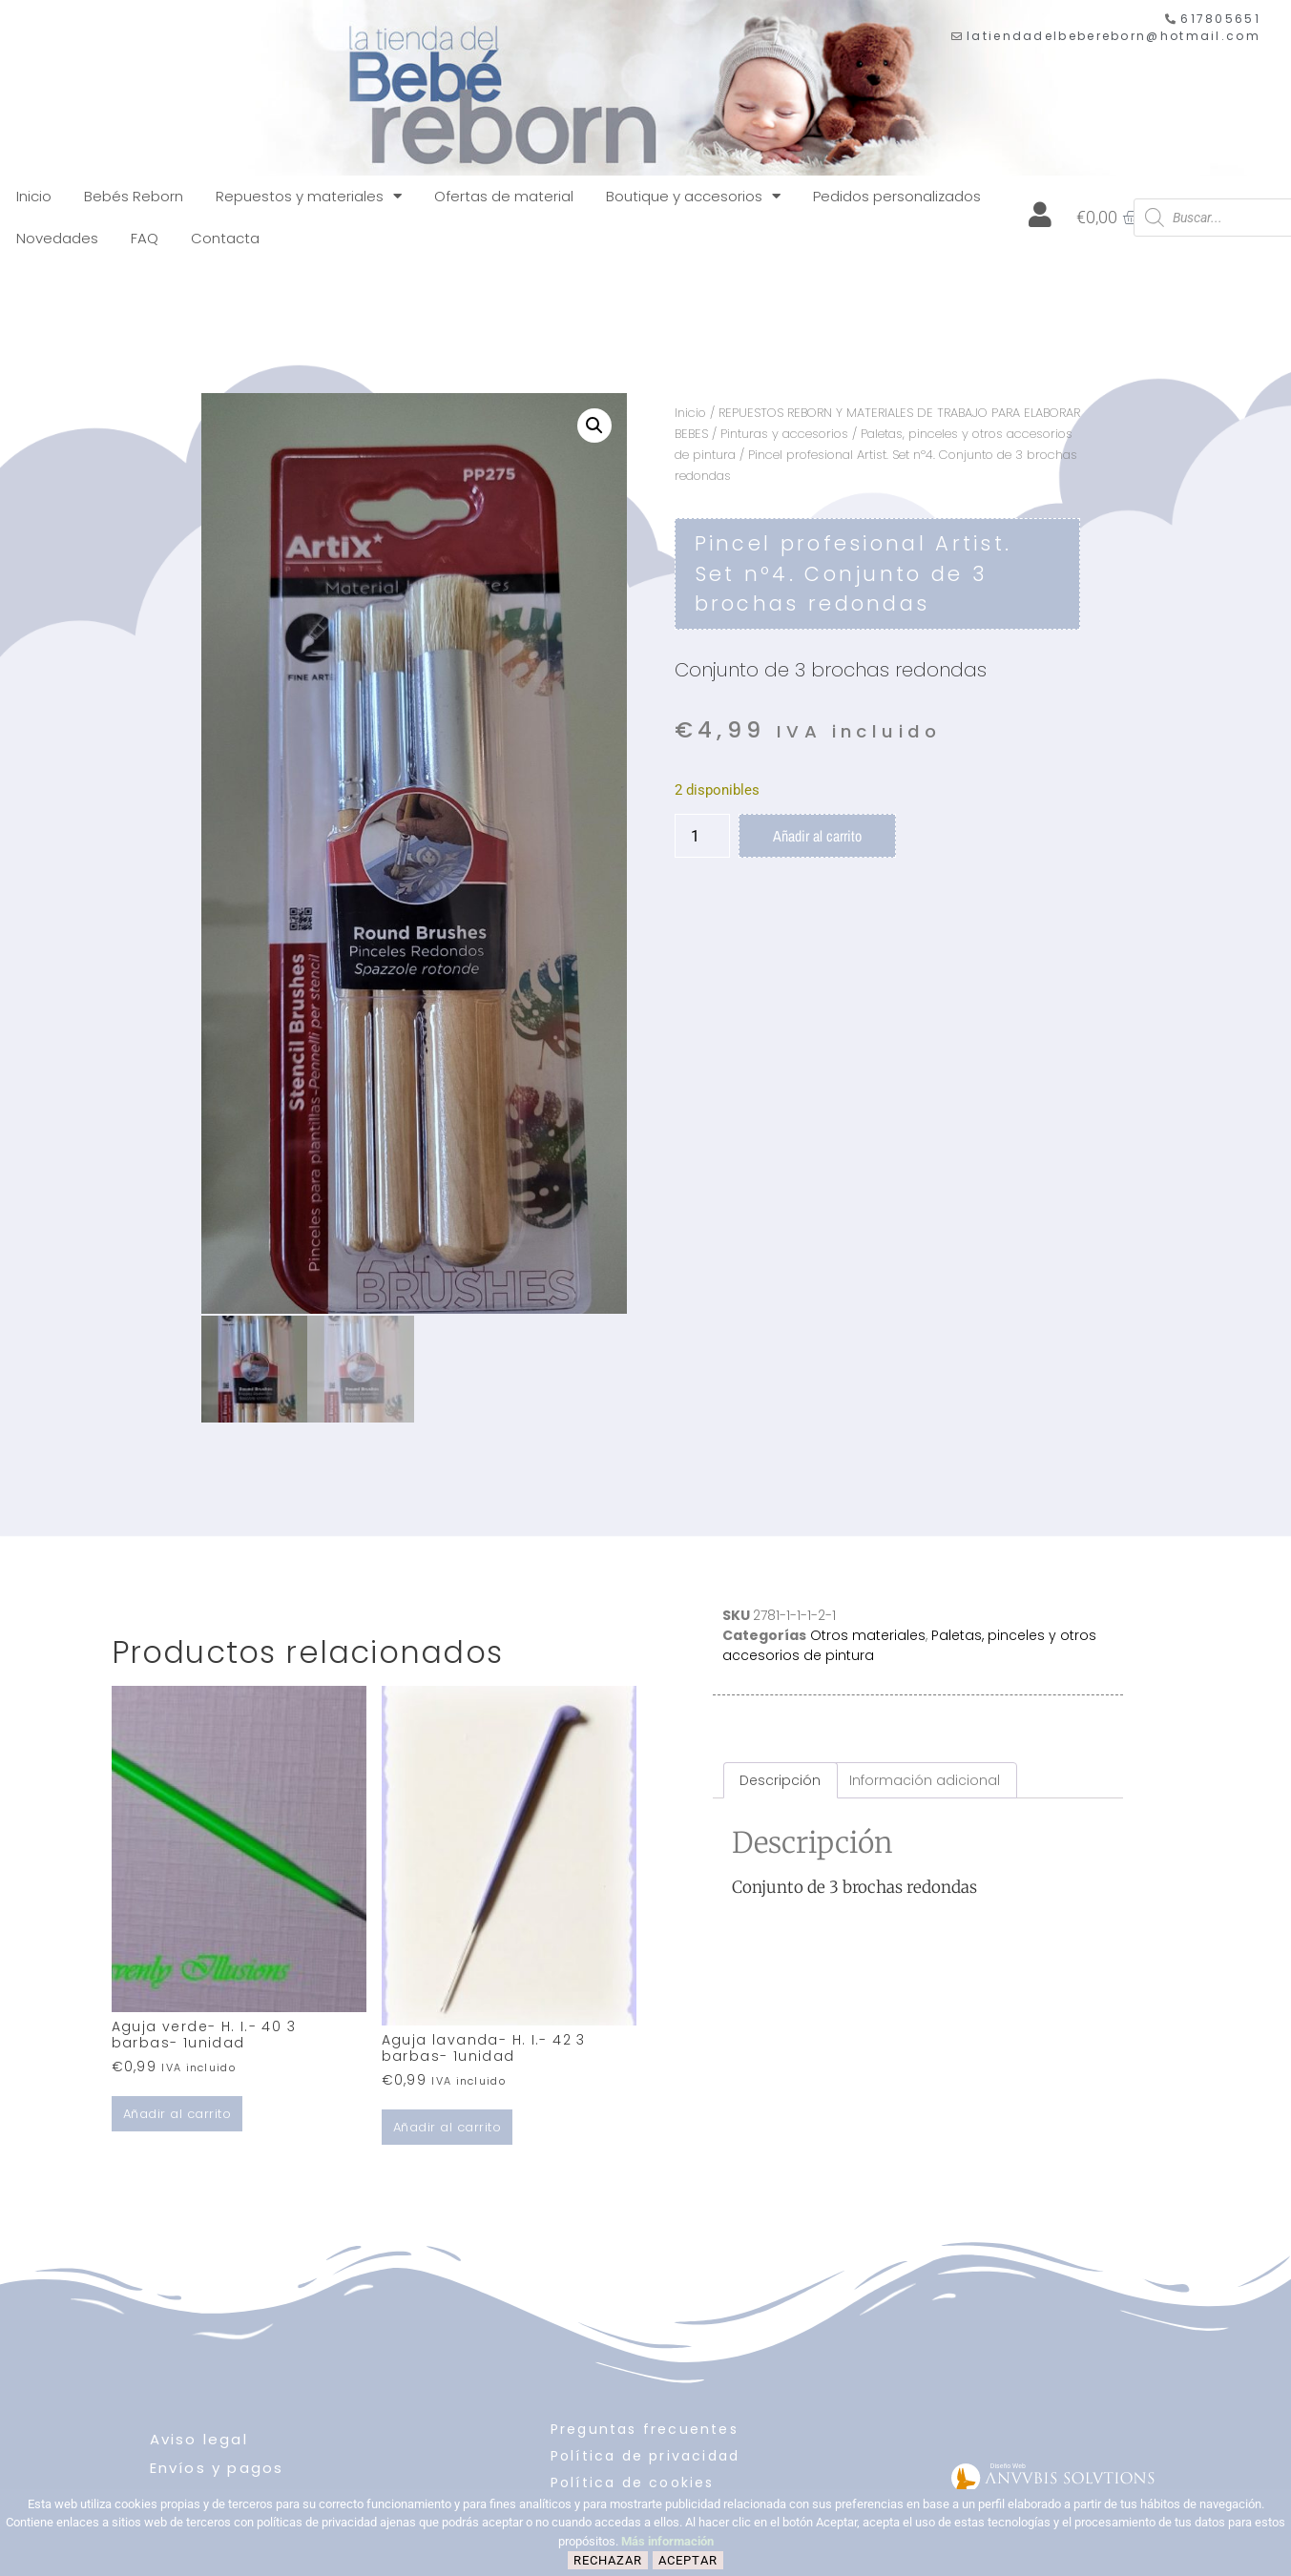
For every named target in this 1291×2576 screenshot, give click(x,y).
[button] (594, 425)
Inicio (34, 196)
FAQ (144, 238)
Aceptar (688, 2560)
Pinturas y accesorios (784, 434)
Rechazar (607, 2560)
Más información (667, 2541)
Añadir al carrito (817, 835)
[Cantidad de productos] (702, 836)
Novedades (57, 238)
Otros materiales (868, 1632)
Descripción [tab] (780, 1778)
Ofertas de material (503, 196)
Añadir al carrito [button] (177, 2112)
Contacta (225, 238)
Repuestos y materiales (309, 196)
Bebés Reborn (133, 196)
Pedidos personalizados (897, 196)
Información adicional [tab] (924, 1778)
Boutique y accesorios (693, 196)
